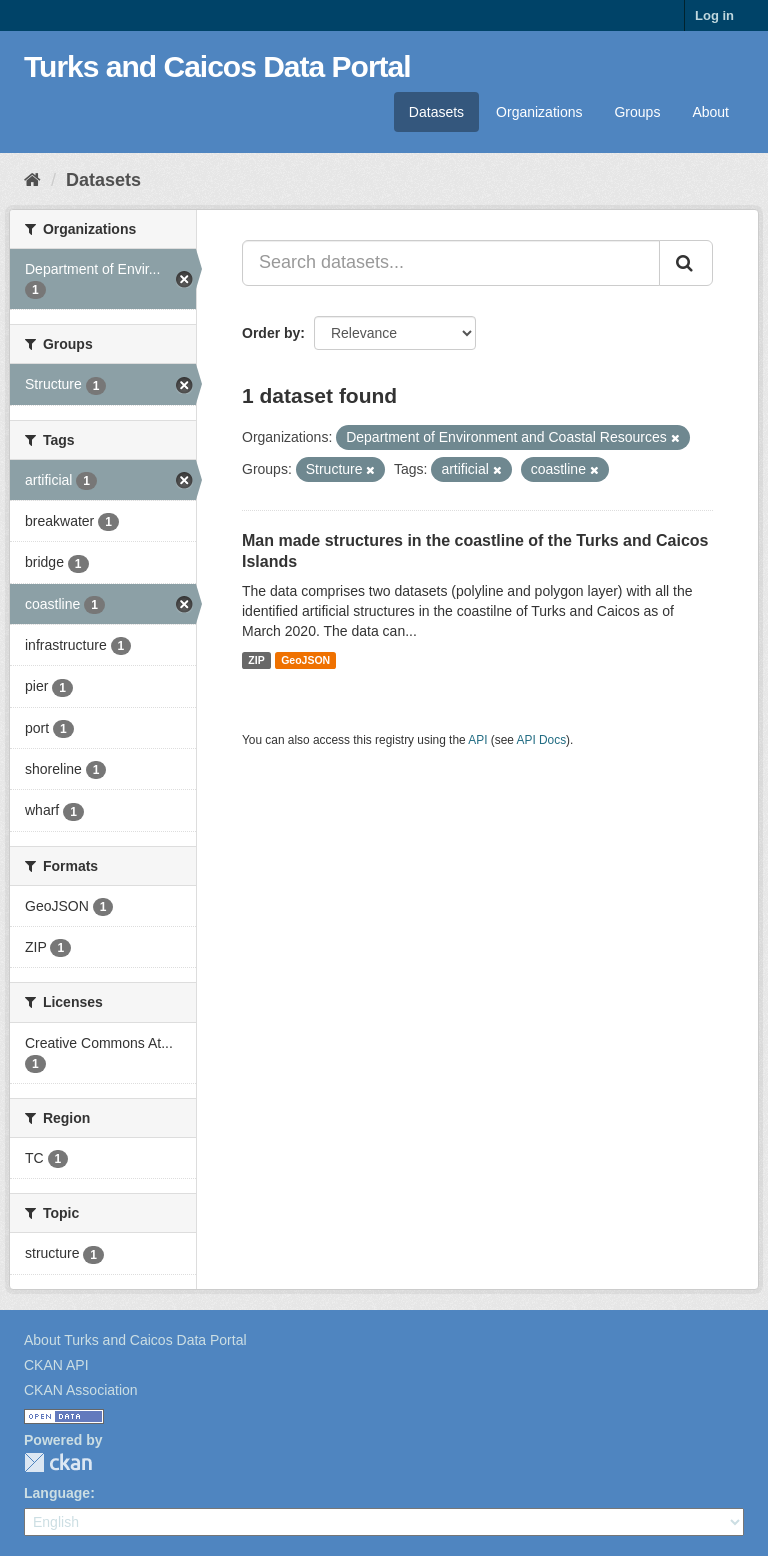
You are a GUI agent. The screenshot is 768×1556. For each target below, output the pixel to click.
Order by (271, 333)
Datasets (436, 112)
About (710, 112)
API (477, 740)
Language (57, 1493)
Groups (637, 112)
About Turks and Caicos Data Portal (135, 1340)
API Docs (542, 740)
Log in (714, 15)
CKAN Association (81, 1390)
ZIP (256, 660)
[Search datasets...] (451, 263)
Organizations (539, 112)
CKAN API (56, 1365)
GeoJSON (305, 660)
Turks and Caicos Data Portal (217, 66)
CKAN (58, 1462)
